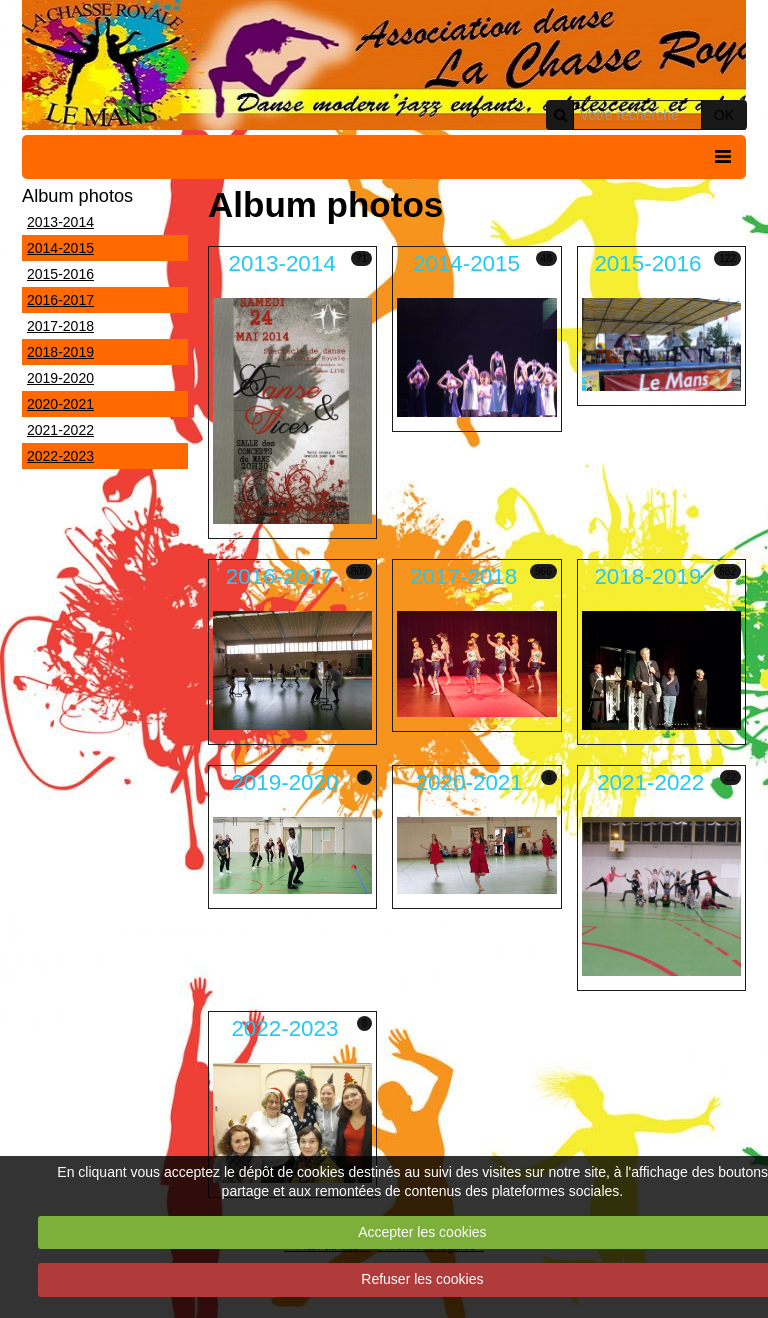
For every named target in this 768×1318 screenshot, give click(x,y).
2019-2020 (60, 378)
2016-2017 (60, 300)
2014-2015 (60, 248)
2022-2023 (60, 456)
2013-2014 (60, 222)
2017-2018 (60, 326)
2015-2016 (60, 274)
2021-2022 (60, 430)
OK (724, 115)
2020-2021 (60, 404)
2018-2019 (60, 352)
